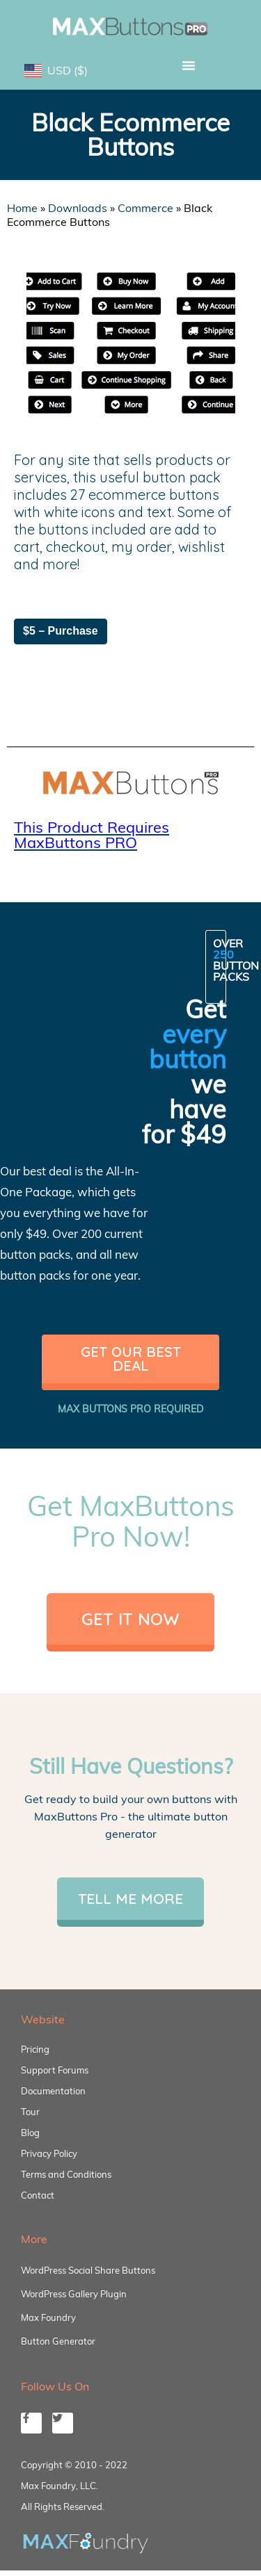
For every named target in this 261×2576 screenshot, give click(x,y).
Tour (30, 2111)
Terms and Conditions (66, 2174)
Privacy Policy (49, 2153)
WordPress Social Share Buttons (88, 2270)
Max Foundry (48, 2317)
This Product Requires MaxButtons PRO (91, 834)
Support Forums (54, 2070)
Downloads (77, 208)
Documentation (53, 2090)
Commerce (145, 208)
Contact (37, 2195)
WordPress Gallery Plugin (74, 2293)
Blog (30, 2132)
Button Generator (58, 2341)
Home (22, 208)
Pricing (35, 2049)
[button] (189, 65)
